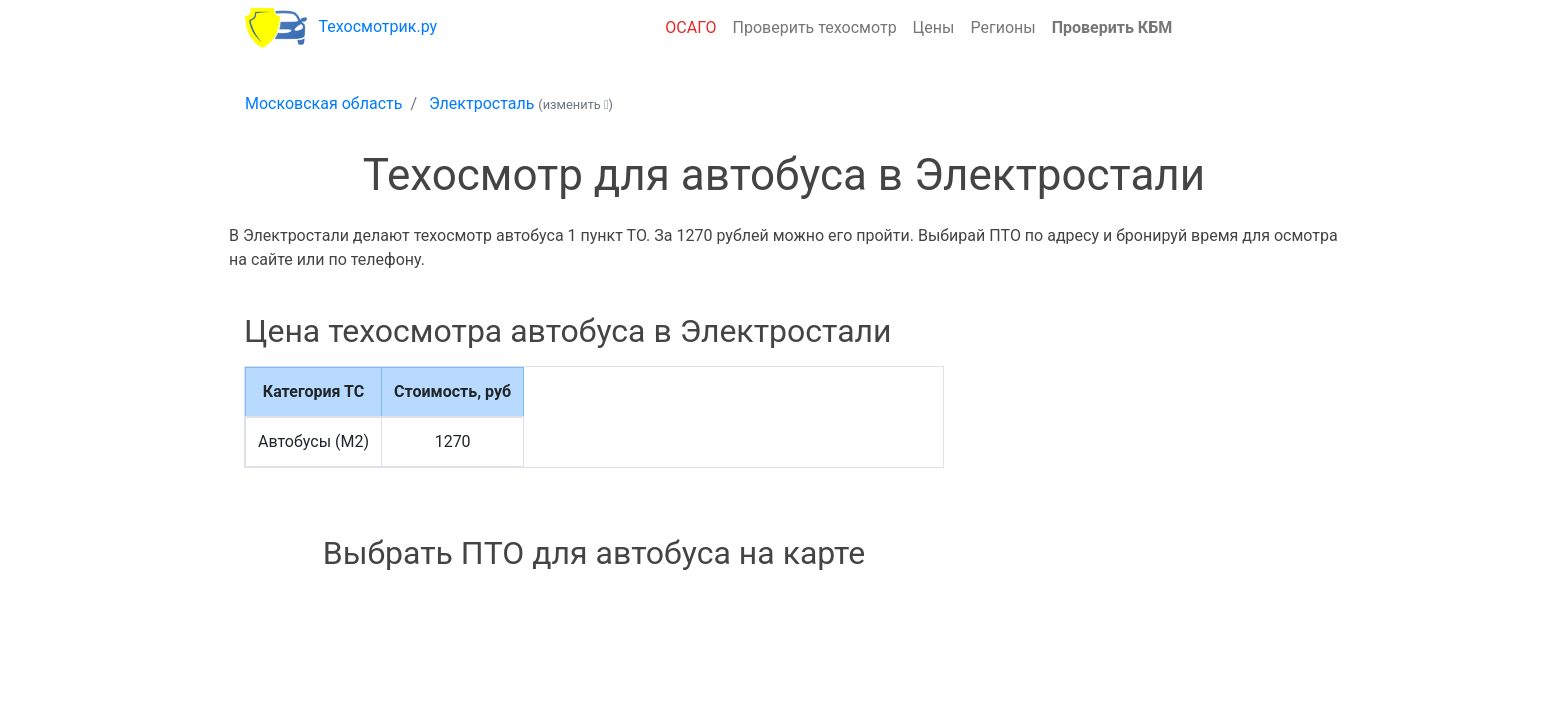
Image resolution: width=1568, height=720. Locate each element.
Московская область (323, 103)
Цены (934, 27)
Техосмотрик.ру (378, 26)
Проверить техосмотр (815, 27)
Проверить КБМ (1112, 27)
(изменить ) (575, 104)
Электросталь (481, 103)
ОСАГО (690, 27)
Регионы (1002, 27)
